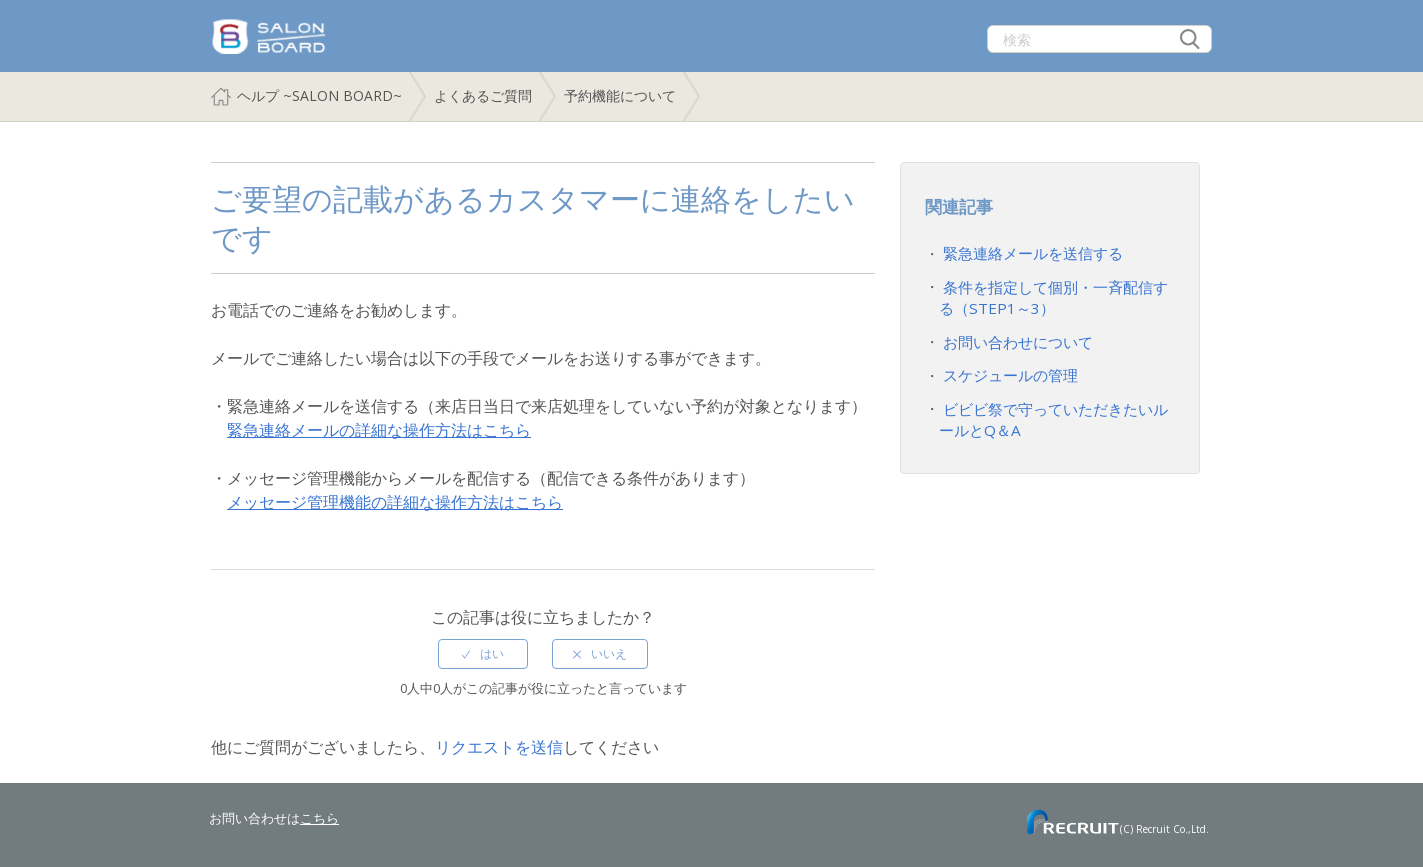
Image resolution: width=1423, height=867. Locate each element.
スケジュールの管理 (1006, 366)
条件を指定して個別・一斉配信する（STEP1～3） (1053, 294)
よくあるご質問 (483, 95)
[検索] (1099, 39)
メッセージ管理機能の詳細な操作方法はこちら (395, 502)
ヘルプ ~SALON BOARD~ (319, 95)
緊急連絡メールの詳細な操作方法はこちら (379, 430)
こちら (319, 818)
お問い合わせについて (1013, 335)
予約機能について (620, 95)
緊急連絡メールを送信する (1027, 252)
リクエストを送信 (499, 747)
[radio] (483, 654)
